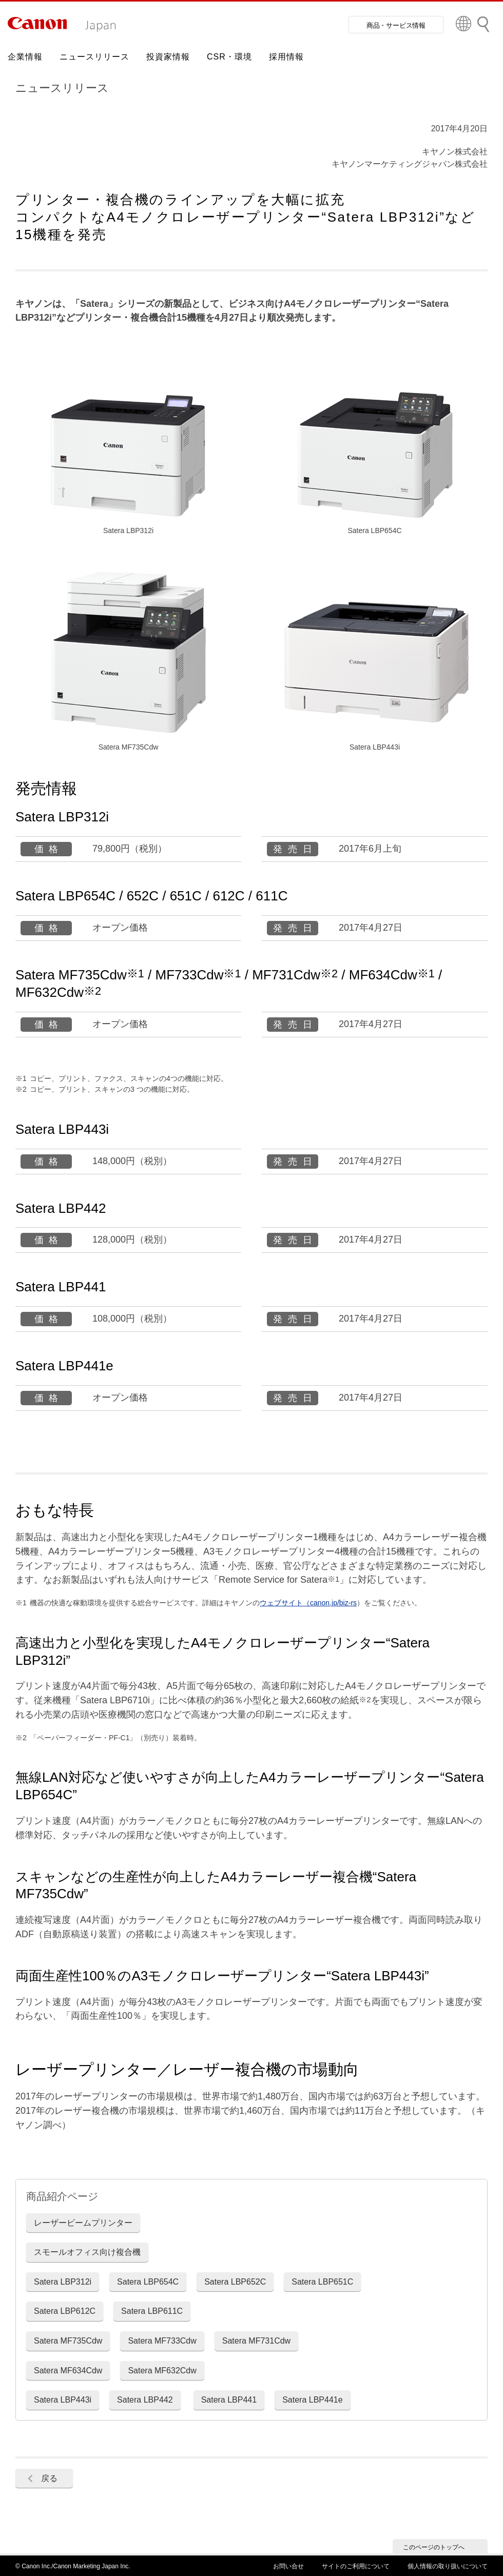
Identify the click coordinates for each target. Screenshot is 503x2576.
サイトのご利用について (356, 2566)
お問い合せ (288, 2566)
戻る (49, 2478)
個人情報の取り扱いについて (448, 2566)
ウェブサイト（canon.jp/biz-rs (308, 1603)
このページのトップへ (434, 2547)
